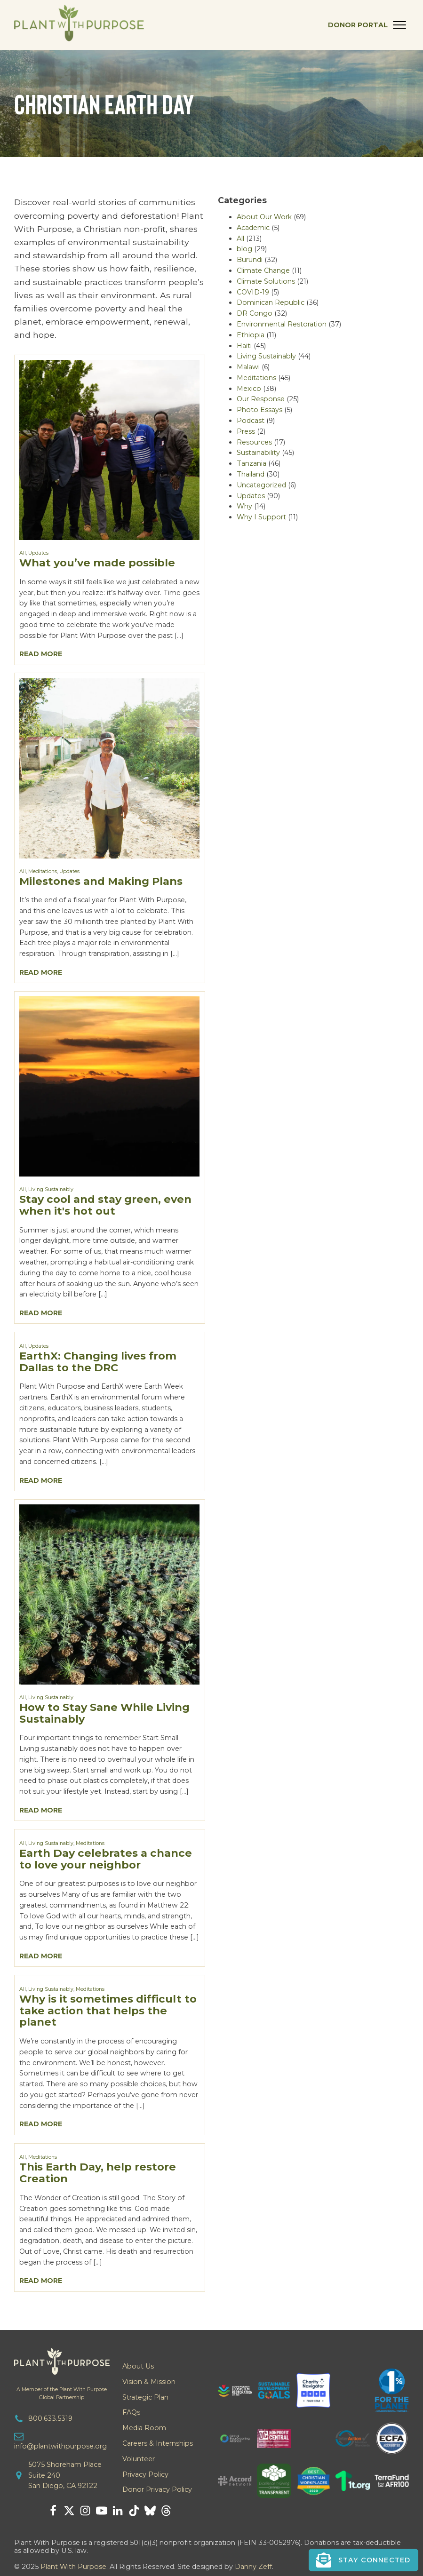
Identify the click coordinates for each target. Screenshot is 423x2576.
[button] (363, 2560)
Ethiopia (250, 335)
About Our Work (264, 217)
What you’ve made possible (97, 562)
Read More (40, 654)
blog (244, 249)
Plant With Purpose (73, 2566)
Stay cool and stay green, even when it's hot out (105, 1205)
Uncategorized (261, 485)
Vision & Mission (149, 2381)
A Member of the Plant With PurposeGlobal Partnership (61, 2393)
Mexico (249, 388)
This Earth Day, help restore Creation (97, 2172)
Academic (253, 227)
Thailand (250, 474)
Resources (254, 442)
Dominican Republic (270, 302)
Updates (38, 553)
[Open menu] (399, 25)
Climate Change (263, 270)
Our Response (261, 399)
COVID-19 (253, 292)
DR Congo (254, 313)
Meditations (42, 871)
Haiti (244, 346)
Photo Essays (259, 409)
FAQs (131, 2412)
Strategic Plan (145, 2397)
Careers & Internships (157, 2443)
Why (244, 506)
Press (246, 431)
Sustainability (258, 452)
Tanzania (251, 463)
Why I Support (261, 517)
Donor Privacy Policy (157, 2489)
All (22, 553)
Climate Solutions (266, 281)
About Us (138, 2366)
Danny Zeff (253, 2566)
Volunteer (138, 2459)
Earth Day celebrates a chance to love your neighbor (105, 1858)
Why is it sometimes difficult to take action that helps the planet (108, 2010)
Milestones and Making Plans (101, 881)
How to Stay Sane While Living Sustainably (104, 1713)
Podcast (250, 420)
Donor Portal (358, 25)
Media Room (144, 2428)
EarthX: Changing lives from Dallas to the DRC (97, 1361)
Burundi (250, 259)
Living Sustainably (50, 1189)
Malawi (248, 367)
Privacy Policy (145, 2474)
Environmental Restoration (282, 324)
